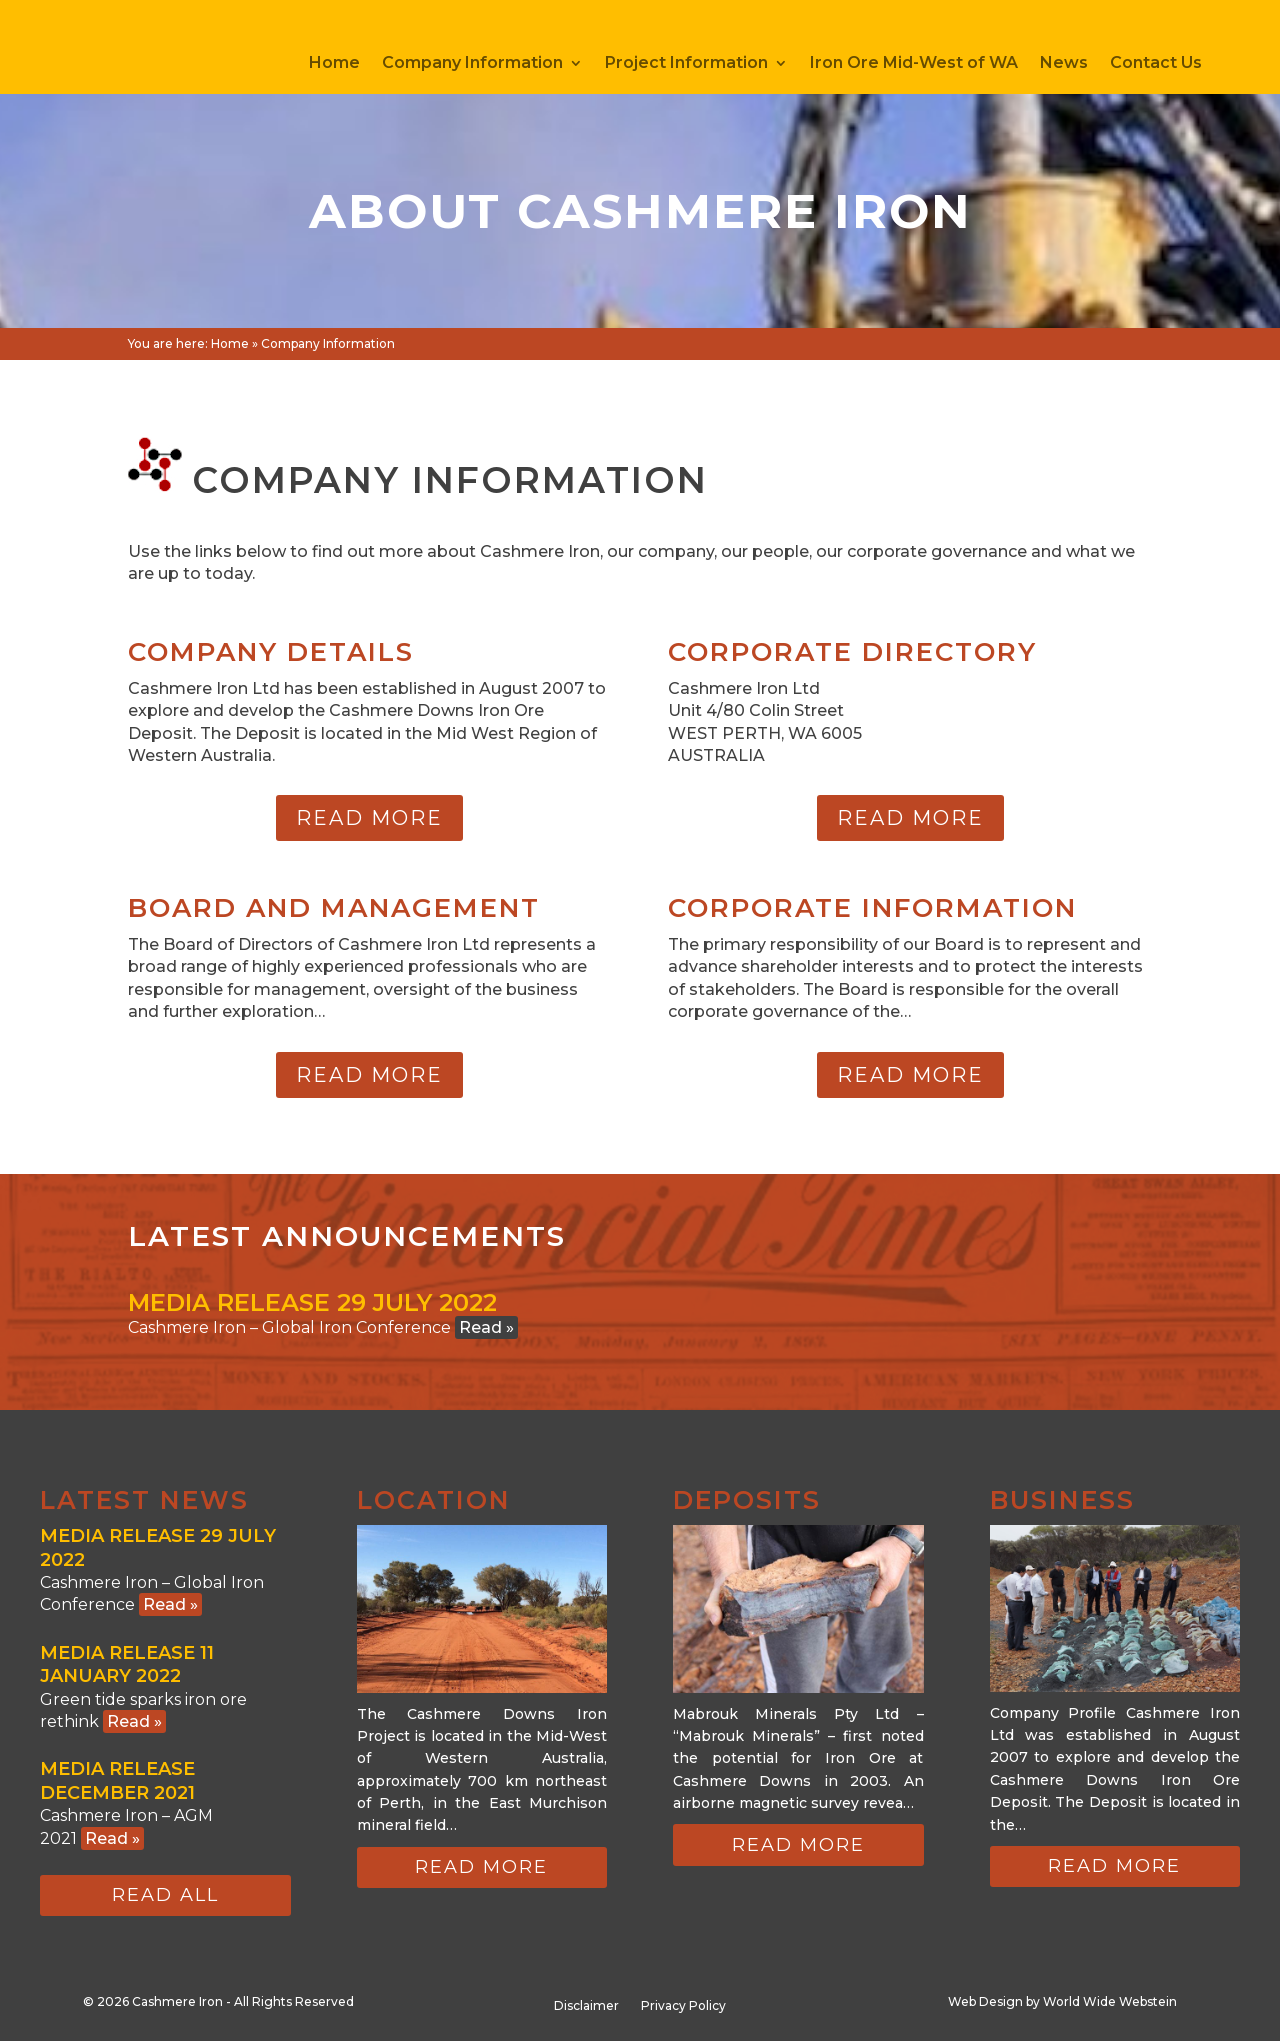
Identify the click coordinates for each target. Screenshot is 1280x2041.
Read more (369, 818)
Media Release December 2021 (117, 1780)
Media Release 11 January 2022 (127, 1664)
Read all (165, 1895)
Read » (486, 1327)
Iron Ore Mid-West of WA (914, 64)
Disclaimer (586, 2006)
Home (334, 64)
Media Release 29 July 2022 (312, 1302)
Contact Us (1156, 64)
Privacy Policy (683, 2006)
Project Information (686, 64)
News (1064, 64)
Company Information (472, 64)
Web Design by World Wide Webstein (1062, 2001)
